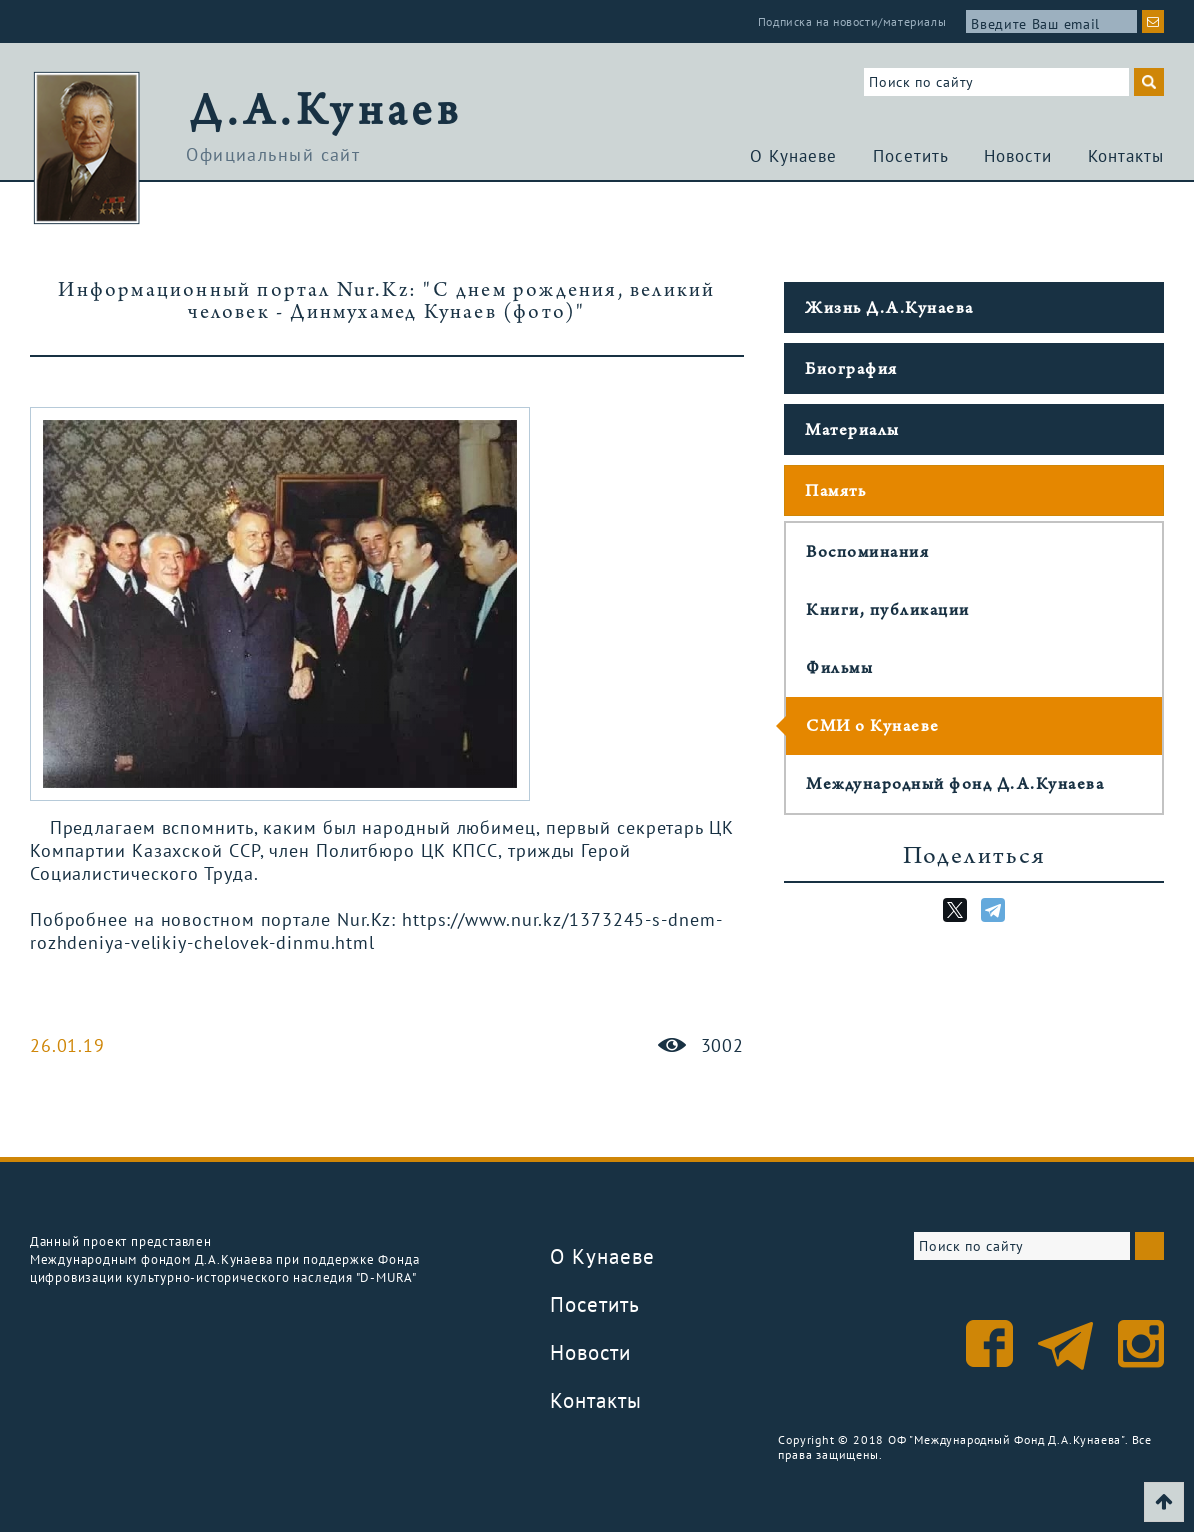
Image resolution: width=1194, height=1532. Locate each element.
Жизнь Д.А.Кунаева (889, 310)
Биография (851, 371)
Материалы (852, 432)
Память (835, 493)
